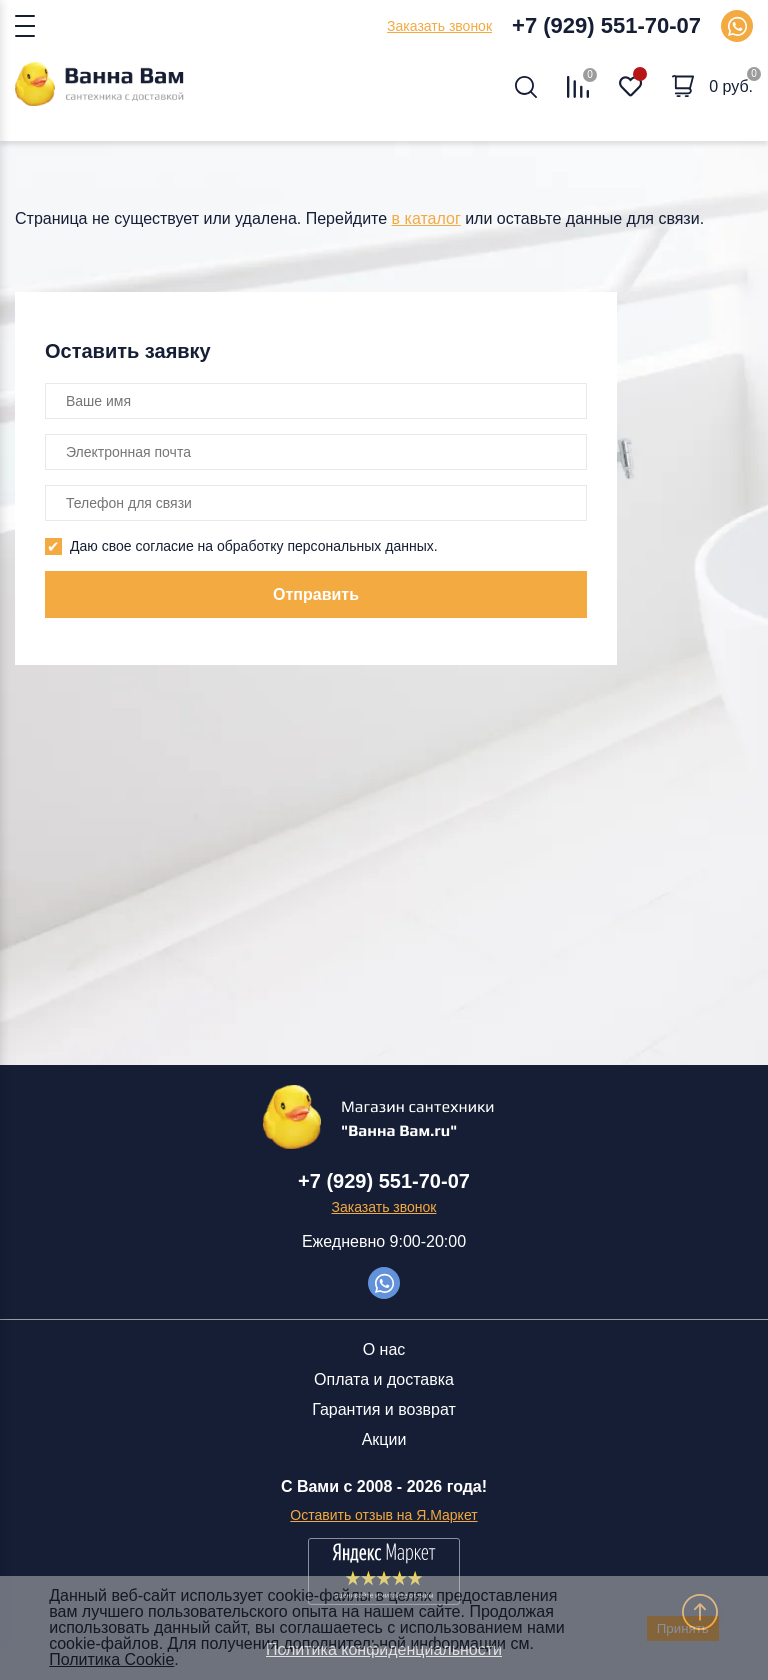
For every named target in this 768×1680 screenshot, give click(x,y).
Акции (384, 1439)
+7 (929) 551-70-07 (606, 25)
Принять (683, 1628)
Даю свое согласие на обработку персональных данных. (254, 546)
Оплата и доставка (384, 1379)
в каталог (426, 218)
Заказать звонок (439, 26)
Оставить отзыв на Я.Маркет (383, 1515)
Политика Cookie (111, 1659)
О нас (384, 1349)
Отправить (316, 594)
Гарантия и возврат (384, 1409)
